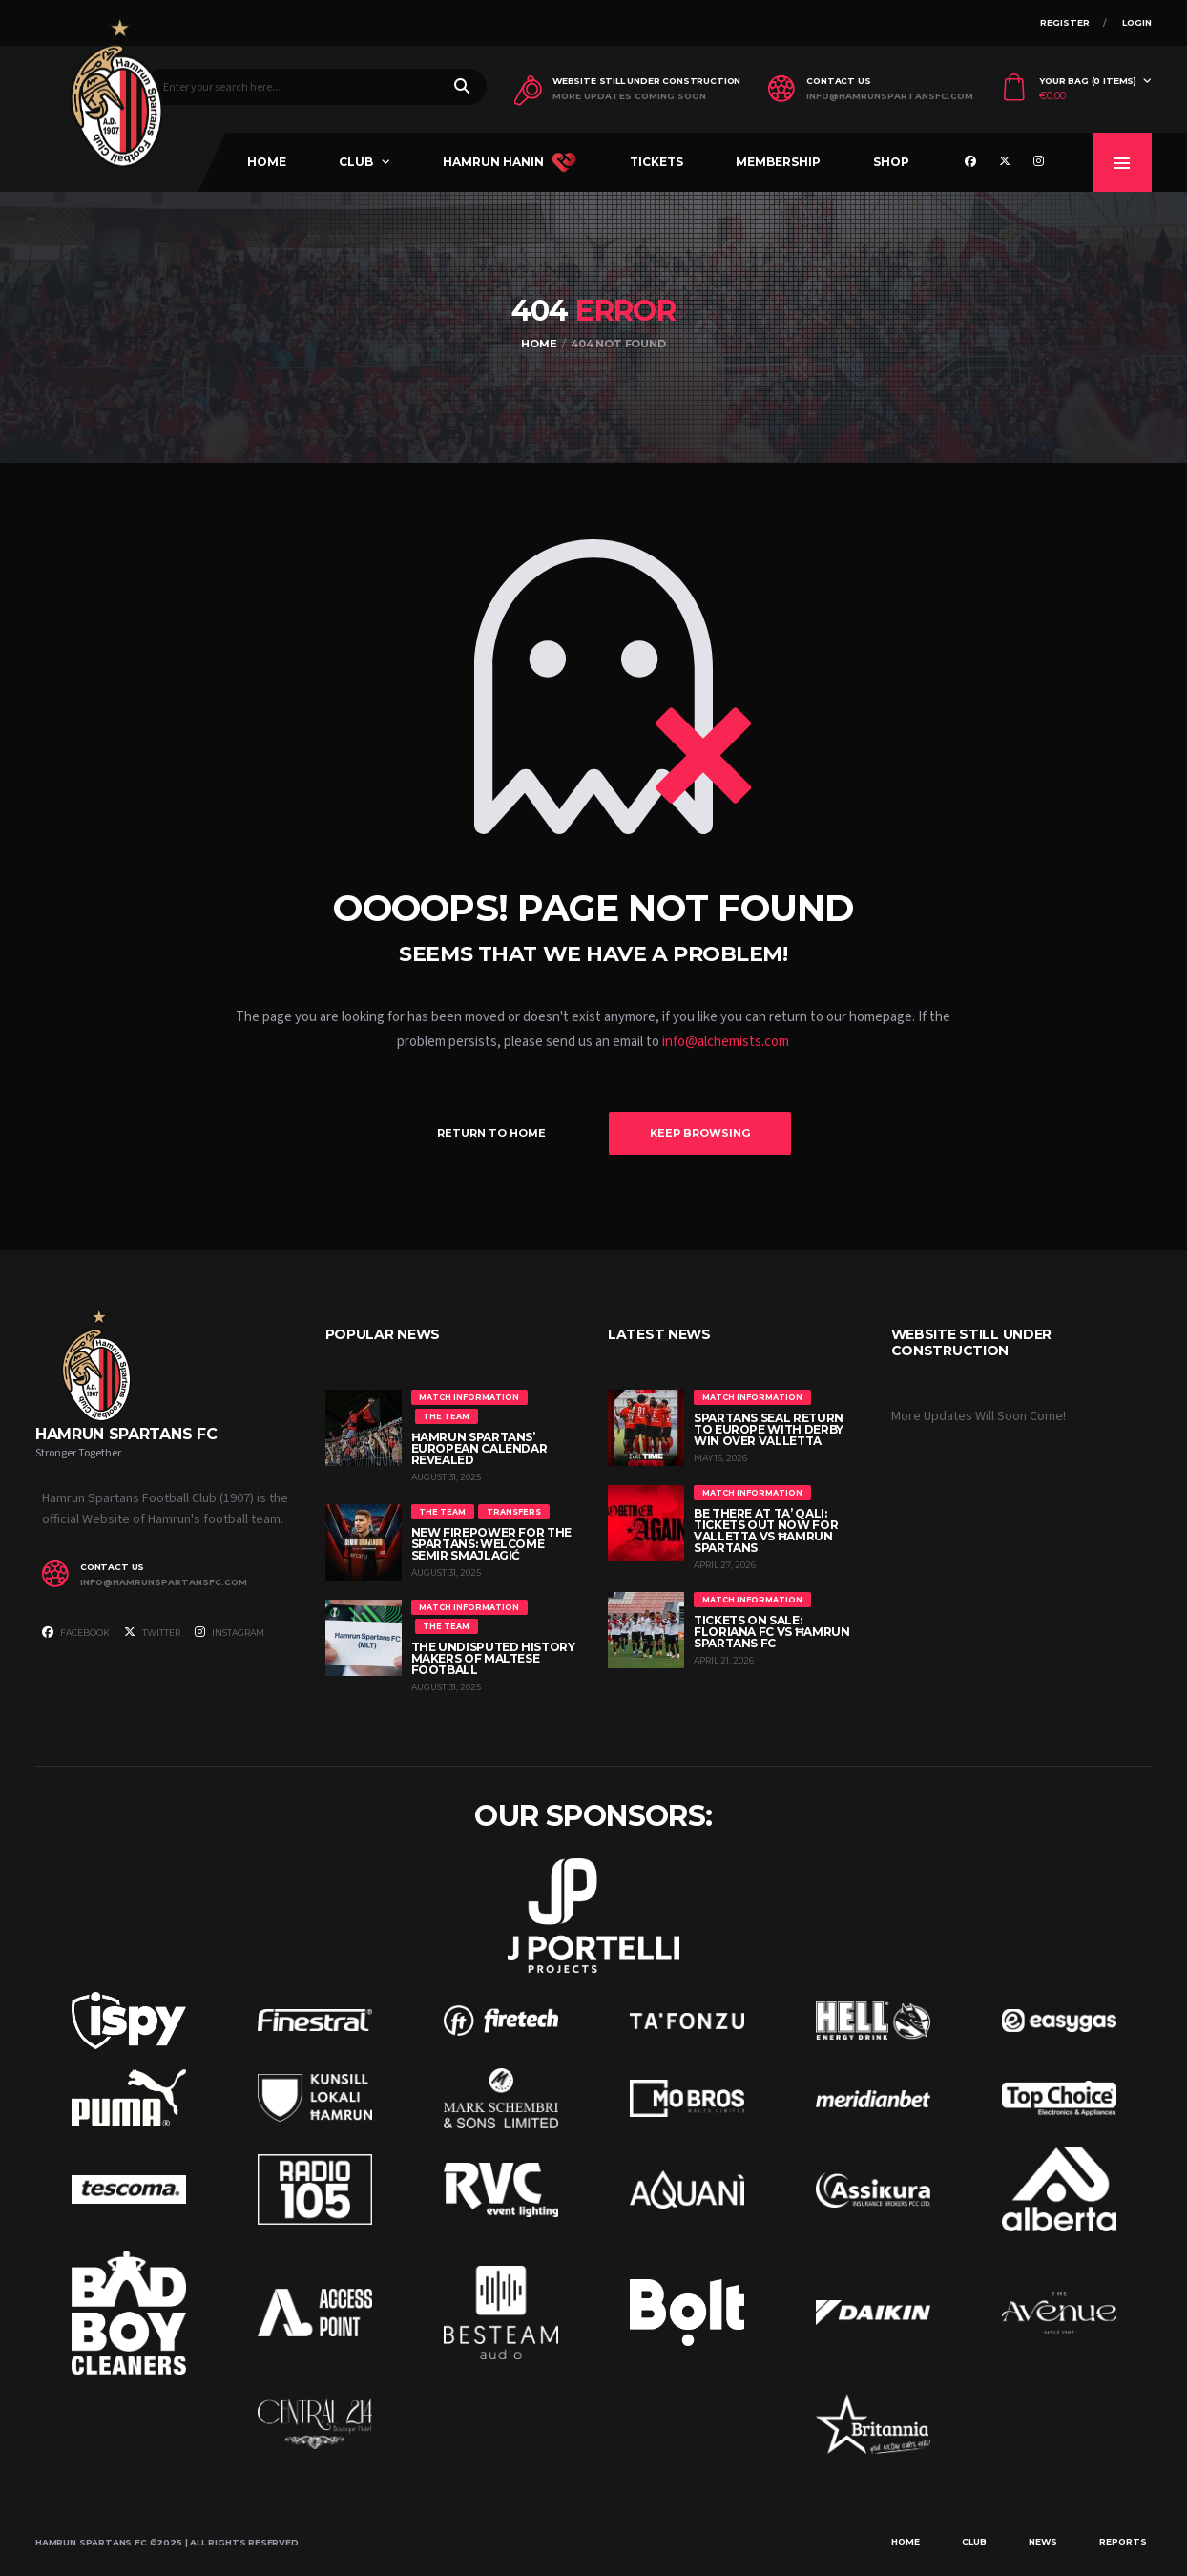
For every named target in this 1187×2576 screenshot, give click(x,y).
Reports (1123, 2541)
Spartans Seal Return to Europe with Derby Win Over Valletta (768, 1429)
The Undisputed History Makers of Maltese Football (493, 1658)
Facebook (76, 1632)
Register (1065, 22)
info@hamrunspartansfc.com (889, 96)
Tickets (656, 162)
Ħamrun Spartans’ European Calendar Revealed (479, 1448)
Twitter (152, 1632)
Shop (891, 162)
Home (266, 162)
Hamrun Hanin (509, 162)
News (1043, 2541)
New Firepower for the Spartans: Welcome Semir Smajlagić (491, 1543)
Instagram (229, 1632)
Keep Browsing (700, 1133)
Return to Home (491, 1133)
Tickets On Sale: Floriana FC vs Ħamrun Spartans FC (771, 1631)
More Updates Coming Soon (629, 96)
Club (356, 162)
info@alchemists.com (725, 1042)
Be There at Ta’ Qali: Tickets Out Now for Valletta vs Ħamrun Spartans (766, 1530)
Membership (778, 162)
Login (1137, 22)
